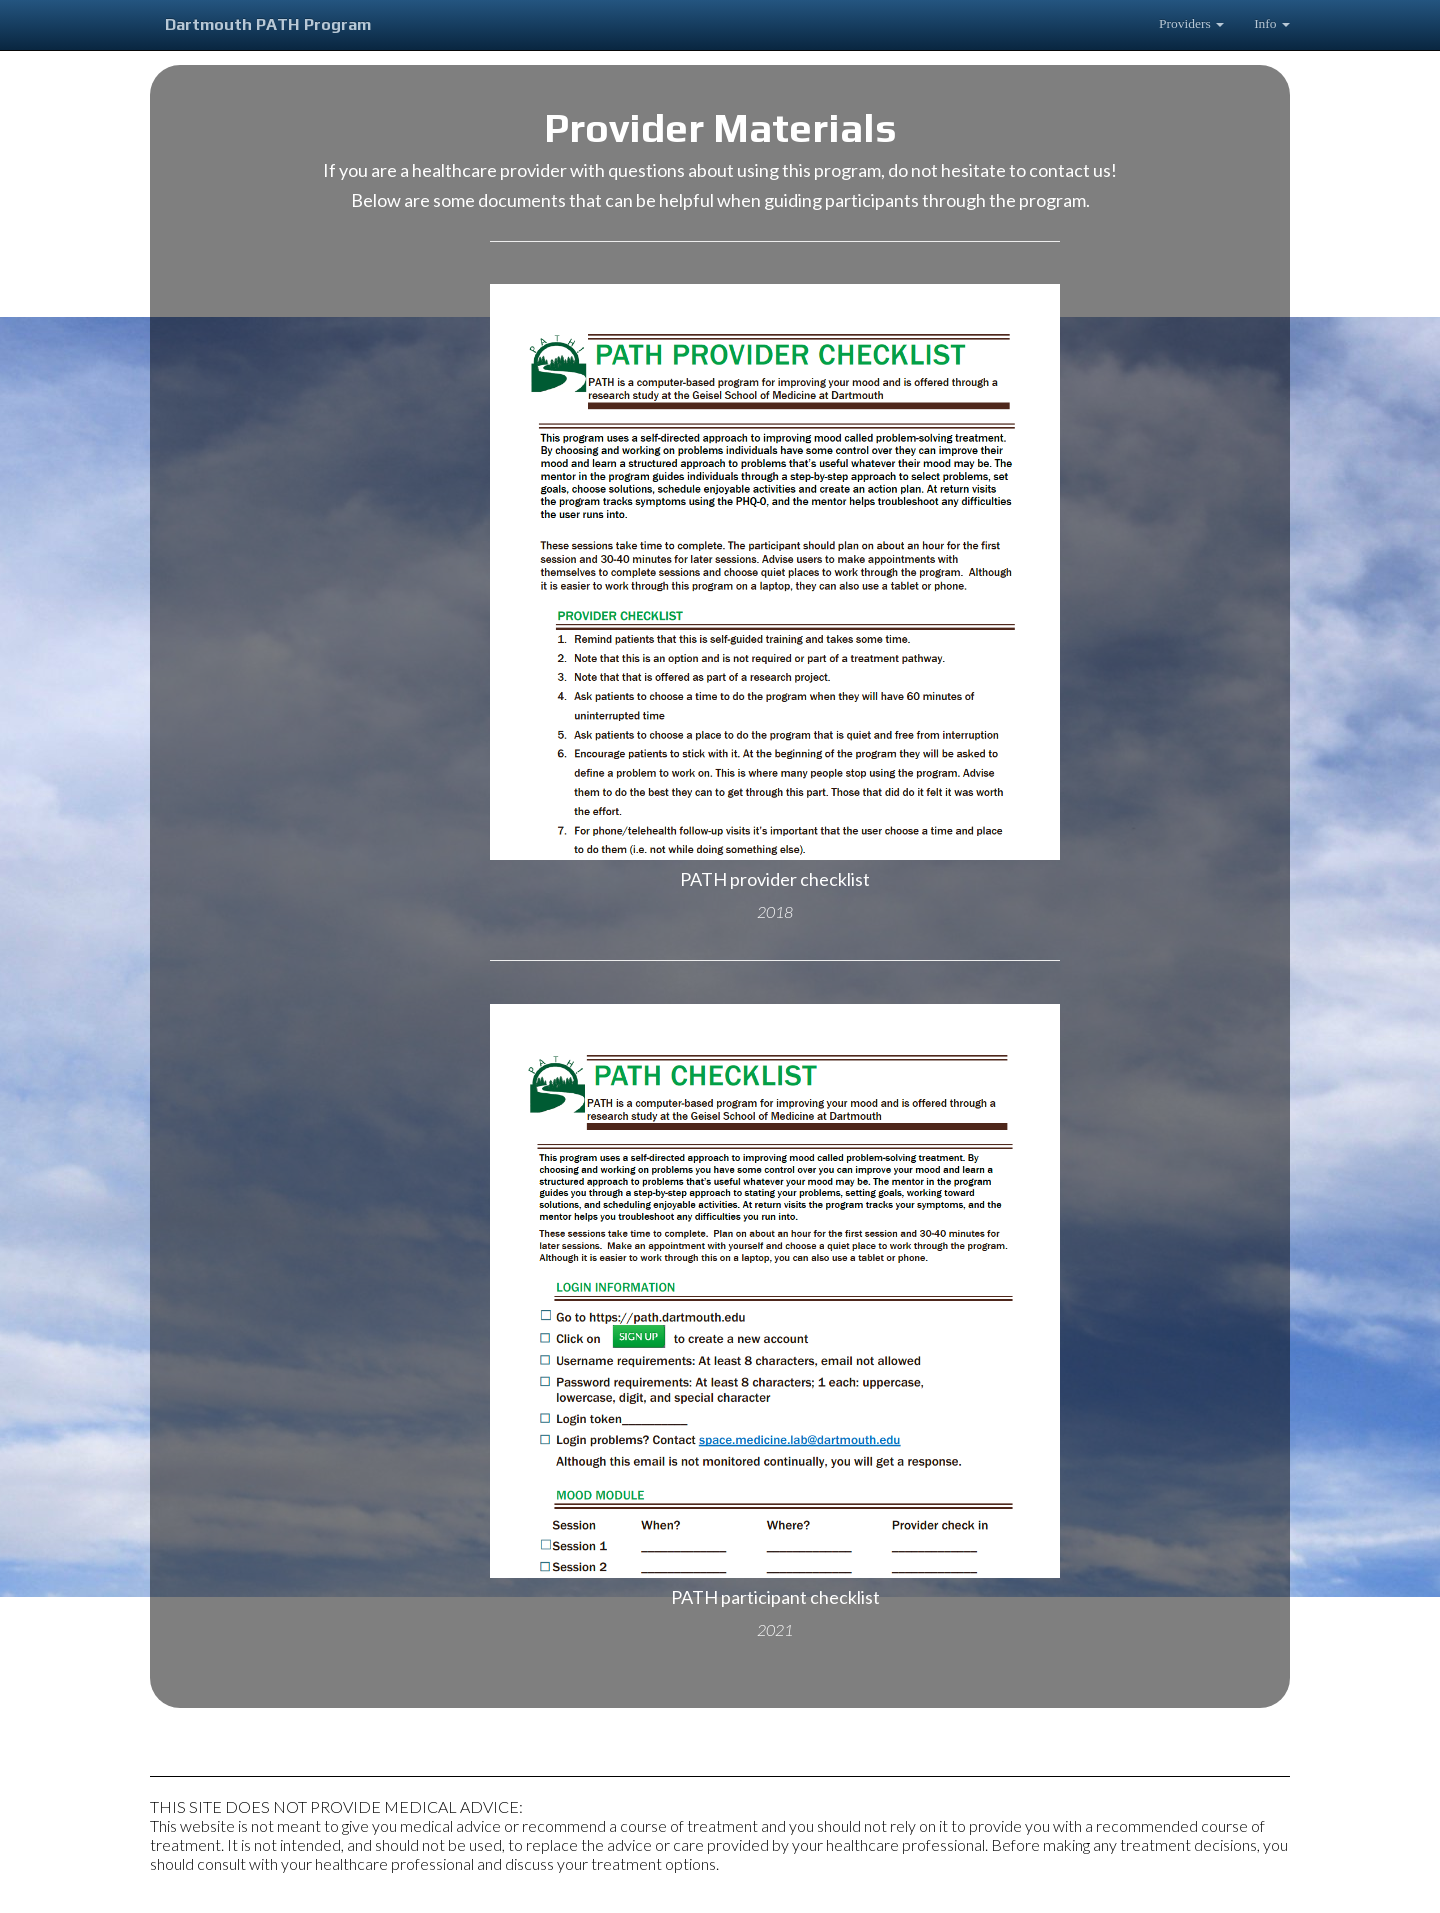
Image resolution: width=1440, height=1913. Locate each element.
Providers (1191, 23)
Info (1272, 23)
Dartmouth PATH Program (268, 24)
